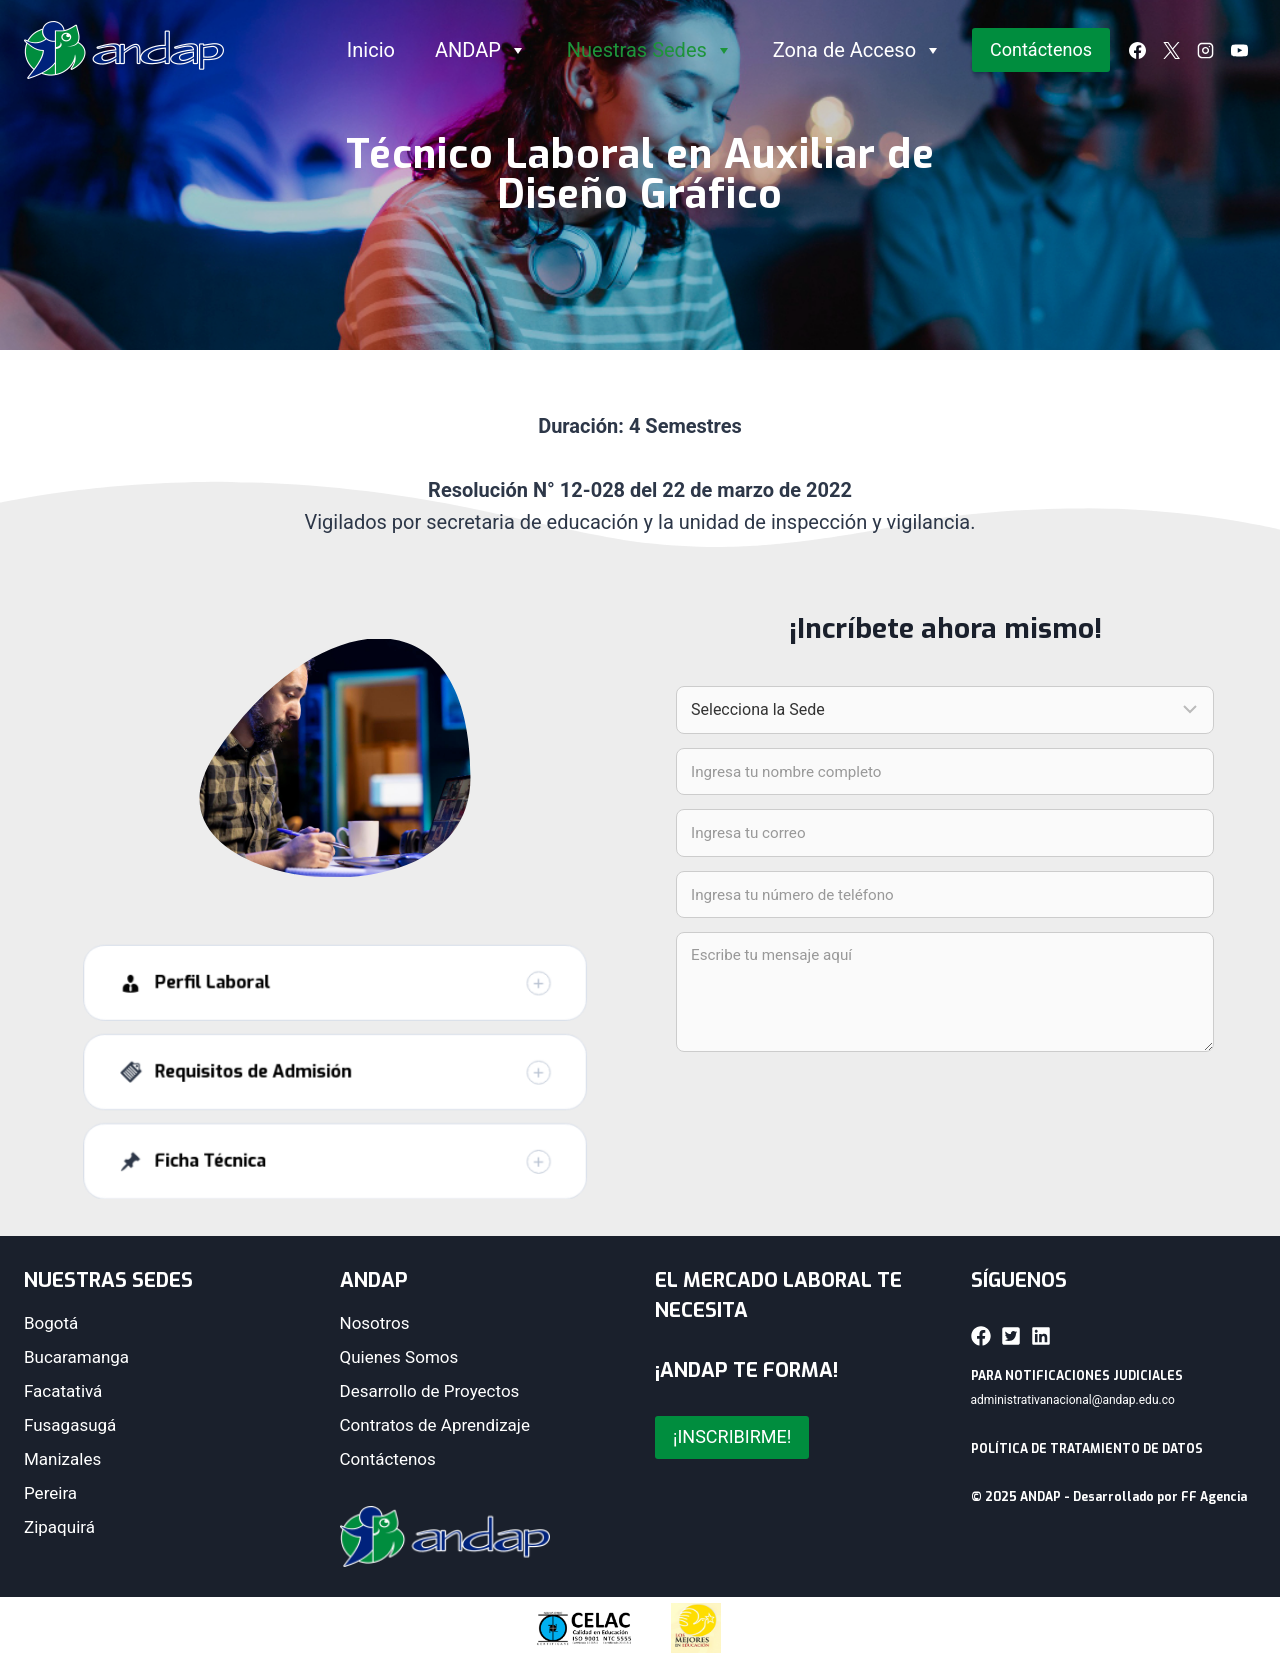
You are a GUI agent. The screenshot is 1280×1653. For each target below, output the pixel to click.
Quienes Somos (399, 1357)
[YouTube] (1239, 50)
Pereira (50, 1493)
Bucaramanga (76, 1357)
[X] (1171, 50)
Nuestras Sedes (650, 50)
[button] (335, 1013)
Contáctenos (1041, 49)
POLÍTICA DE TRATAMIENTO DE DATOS (1087, 1449)
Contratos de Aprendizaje (435, 1425)
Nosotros (375, 1323)
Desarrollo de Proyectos (430, 1391)
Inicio (371, 50)
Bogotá (51, 1323)
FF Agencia (1214, 1497)
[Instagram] (1205, 50)
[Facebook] (1137, 50)
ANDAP (481, 50)
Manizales (62, 1459)
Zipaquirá (59, 1527)
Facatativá (63, 1391)
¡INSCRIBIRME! (732, 1436)
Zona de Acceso (857, 50)
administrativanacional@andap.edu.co (1073, 1400)
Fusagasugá (70, 1425)
